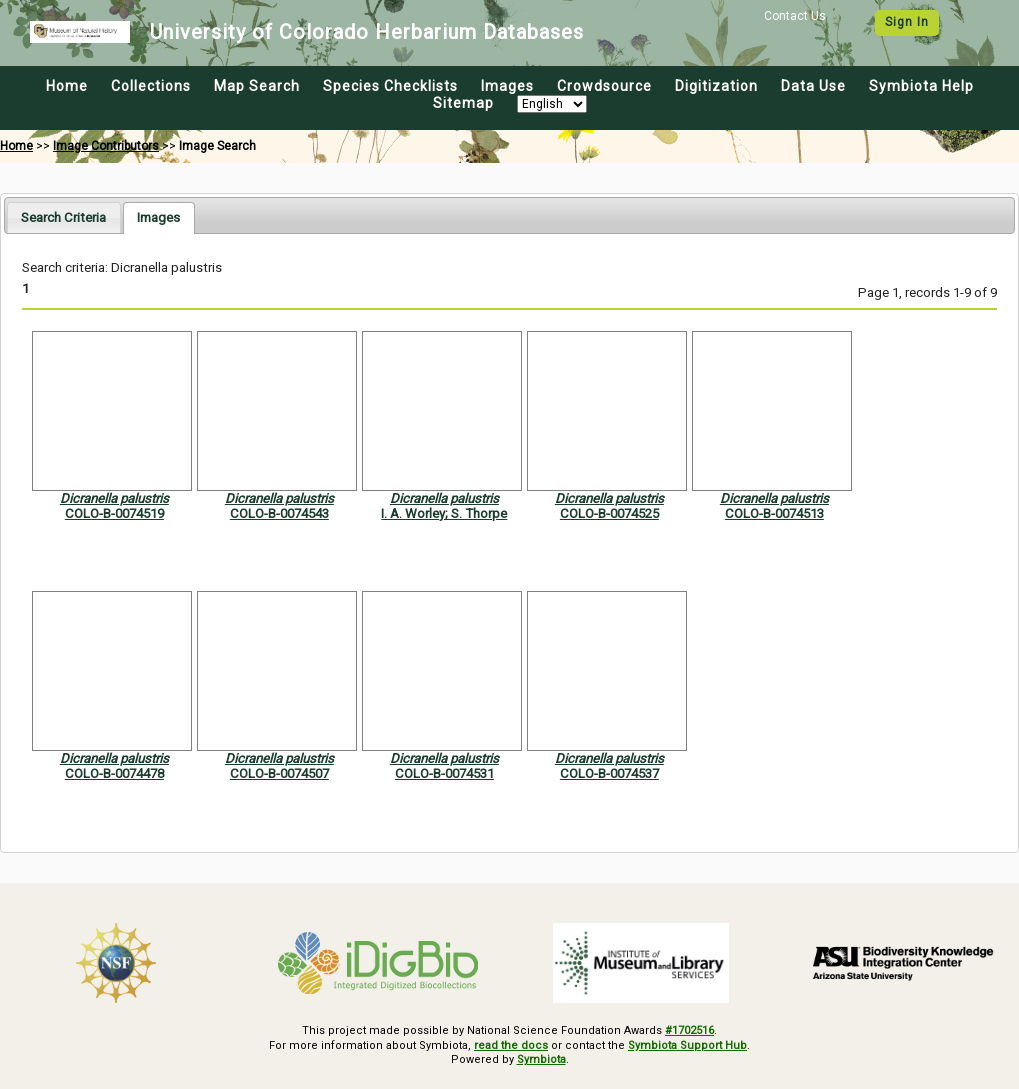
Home (67, 86)
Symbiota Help (921, 86)
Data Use (813, 86)
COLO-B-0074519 (114, 513)
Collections (151, 86)
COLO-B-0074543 (279, 513)
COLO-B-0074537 (609, 773)
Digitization (716, 86)
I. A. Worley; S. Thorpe (444, 513)
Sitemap (463, 103)
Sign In (907, 22)
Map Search (257, 86)
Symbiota (541, 1059)
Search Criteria (63, 217)
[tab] (63, 217)
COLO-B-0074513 (774, 513)
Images (507, 86)
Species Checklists (390, 86)
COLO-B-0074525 (609, 513)
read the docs (511, 1045)
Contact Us (795, 16)
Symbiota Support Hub (687, 1045)
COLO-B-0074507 (279, 773)
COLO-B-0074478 (114, 773)
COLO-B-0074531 (444, 773)
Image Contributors (106, 146)
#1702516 (689, 1030)
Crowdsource (604, 86)
